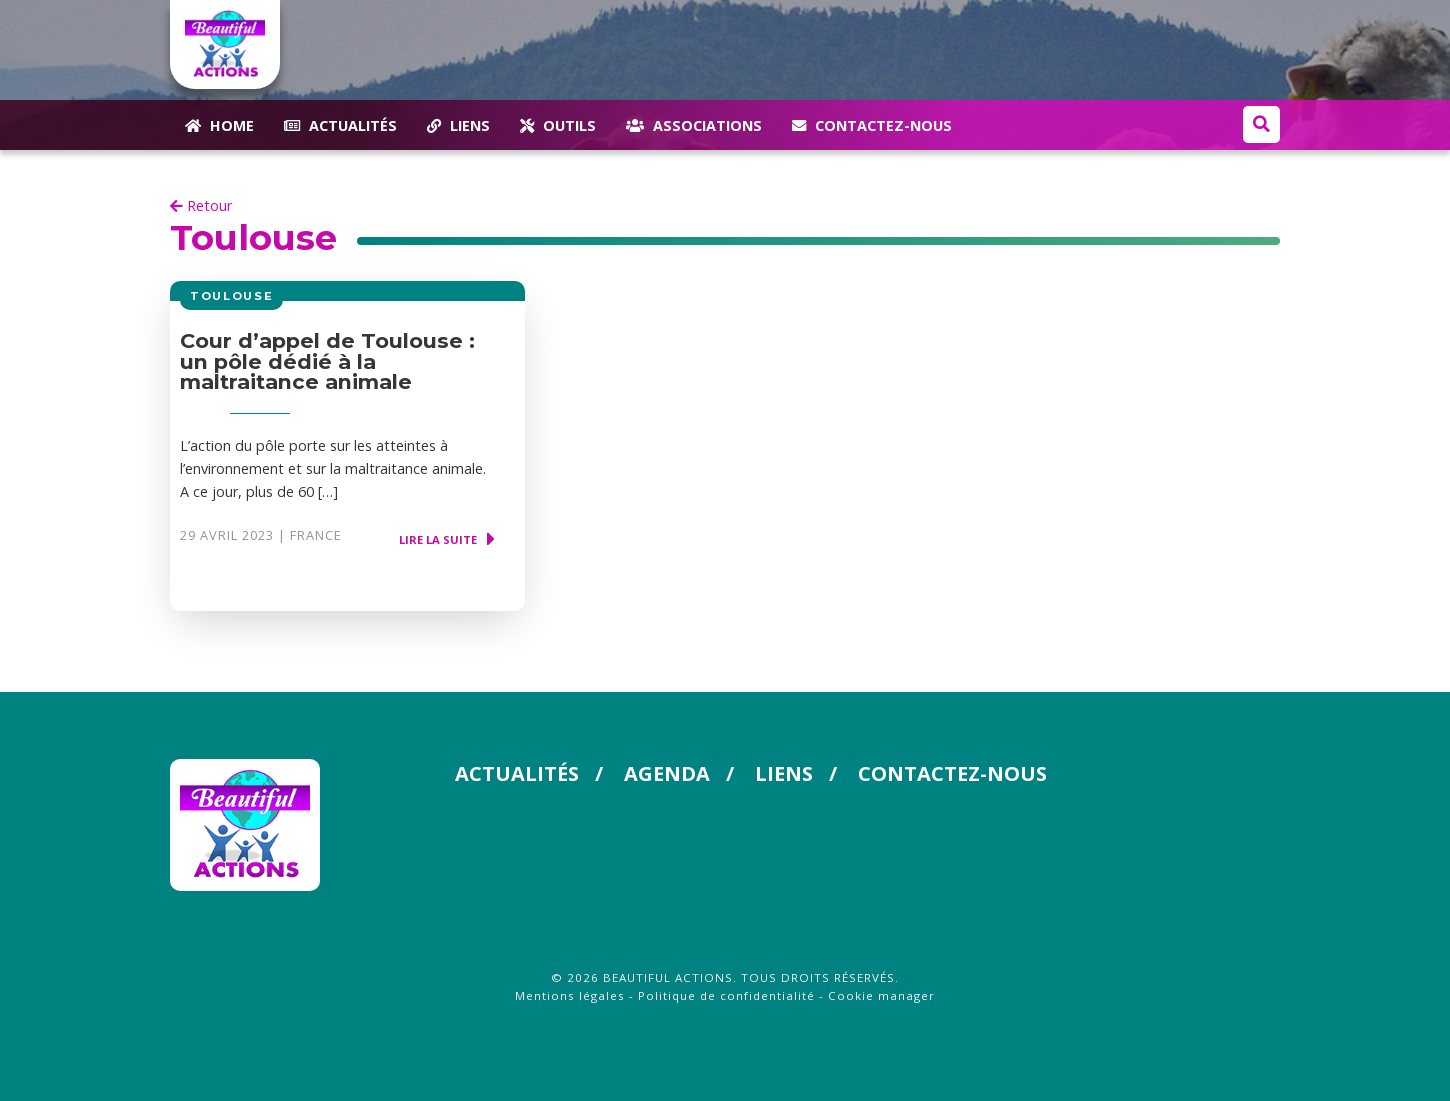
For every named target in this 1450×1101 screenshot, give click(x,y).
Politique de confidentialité (726, 995)
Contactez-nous (952, 773)
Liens (784, 773)
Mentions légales (570, 995)
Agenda (667, 773)
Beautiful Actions (668, 977)
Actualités (517, 773)
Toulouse (253, 238)
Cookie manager (881, 995)
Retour (201, 205)
